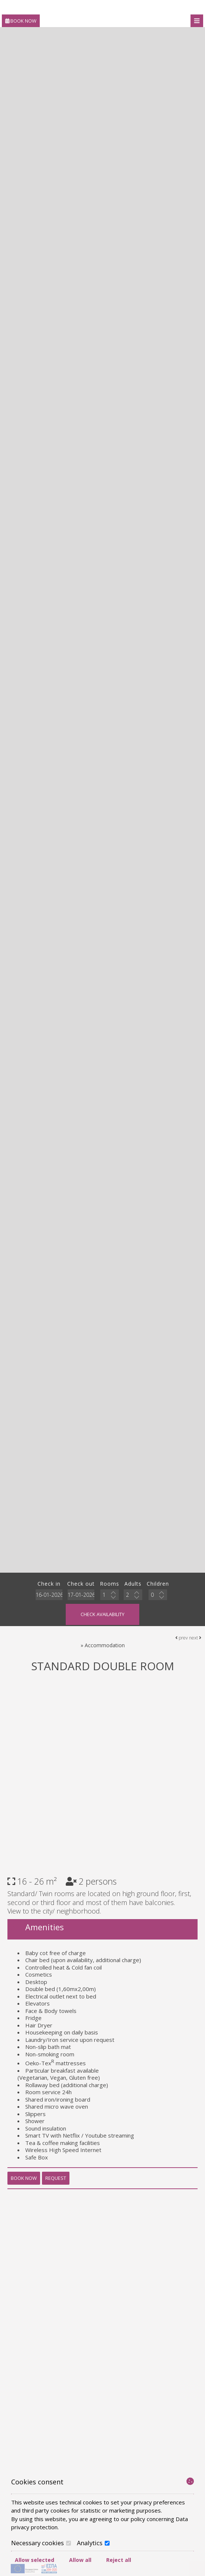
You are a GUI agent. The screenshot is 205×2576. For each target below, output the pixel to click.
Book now (20, 20)
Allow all (80, 2559)
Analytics (93, 2543)
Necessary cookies (41, 2543)
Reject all (118, 2559)
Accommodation (105, 1645)
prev (181, 1638)
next (195, 1638)
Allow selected (34, 2559)
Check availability (102, 1614)
